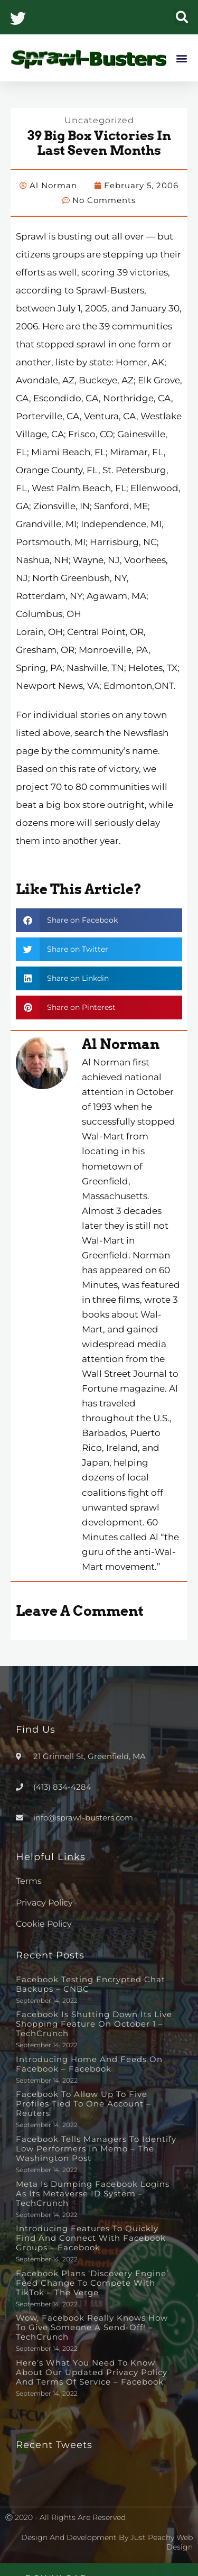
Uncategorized (99, 120)
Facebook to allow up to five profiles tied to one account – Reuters (83, 2103)
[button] (182, 17)
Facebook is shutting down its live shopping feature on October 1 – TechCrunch (94, 2023)
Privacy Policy (44, 1903)
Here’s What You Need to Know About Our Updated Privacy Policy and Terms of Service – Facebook (91, 2372)
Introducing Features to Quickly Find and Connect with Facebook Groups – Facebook (91, 2237)
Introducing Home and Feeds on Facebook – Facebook (89, 2064)
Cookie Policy (44, 1924)
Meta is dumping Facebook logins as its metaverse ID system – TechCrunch (92, 2193)
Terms (29, 1881)
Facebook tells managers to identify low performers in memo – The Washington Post (96, 2148)
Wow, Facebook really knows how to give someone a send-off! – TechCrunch (92, 2327)
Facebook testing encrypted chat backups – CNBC (90, 1984)
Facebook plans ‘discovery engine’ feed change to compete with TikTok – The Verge (92, 2282)
